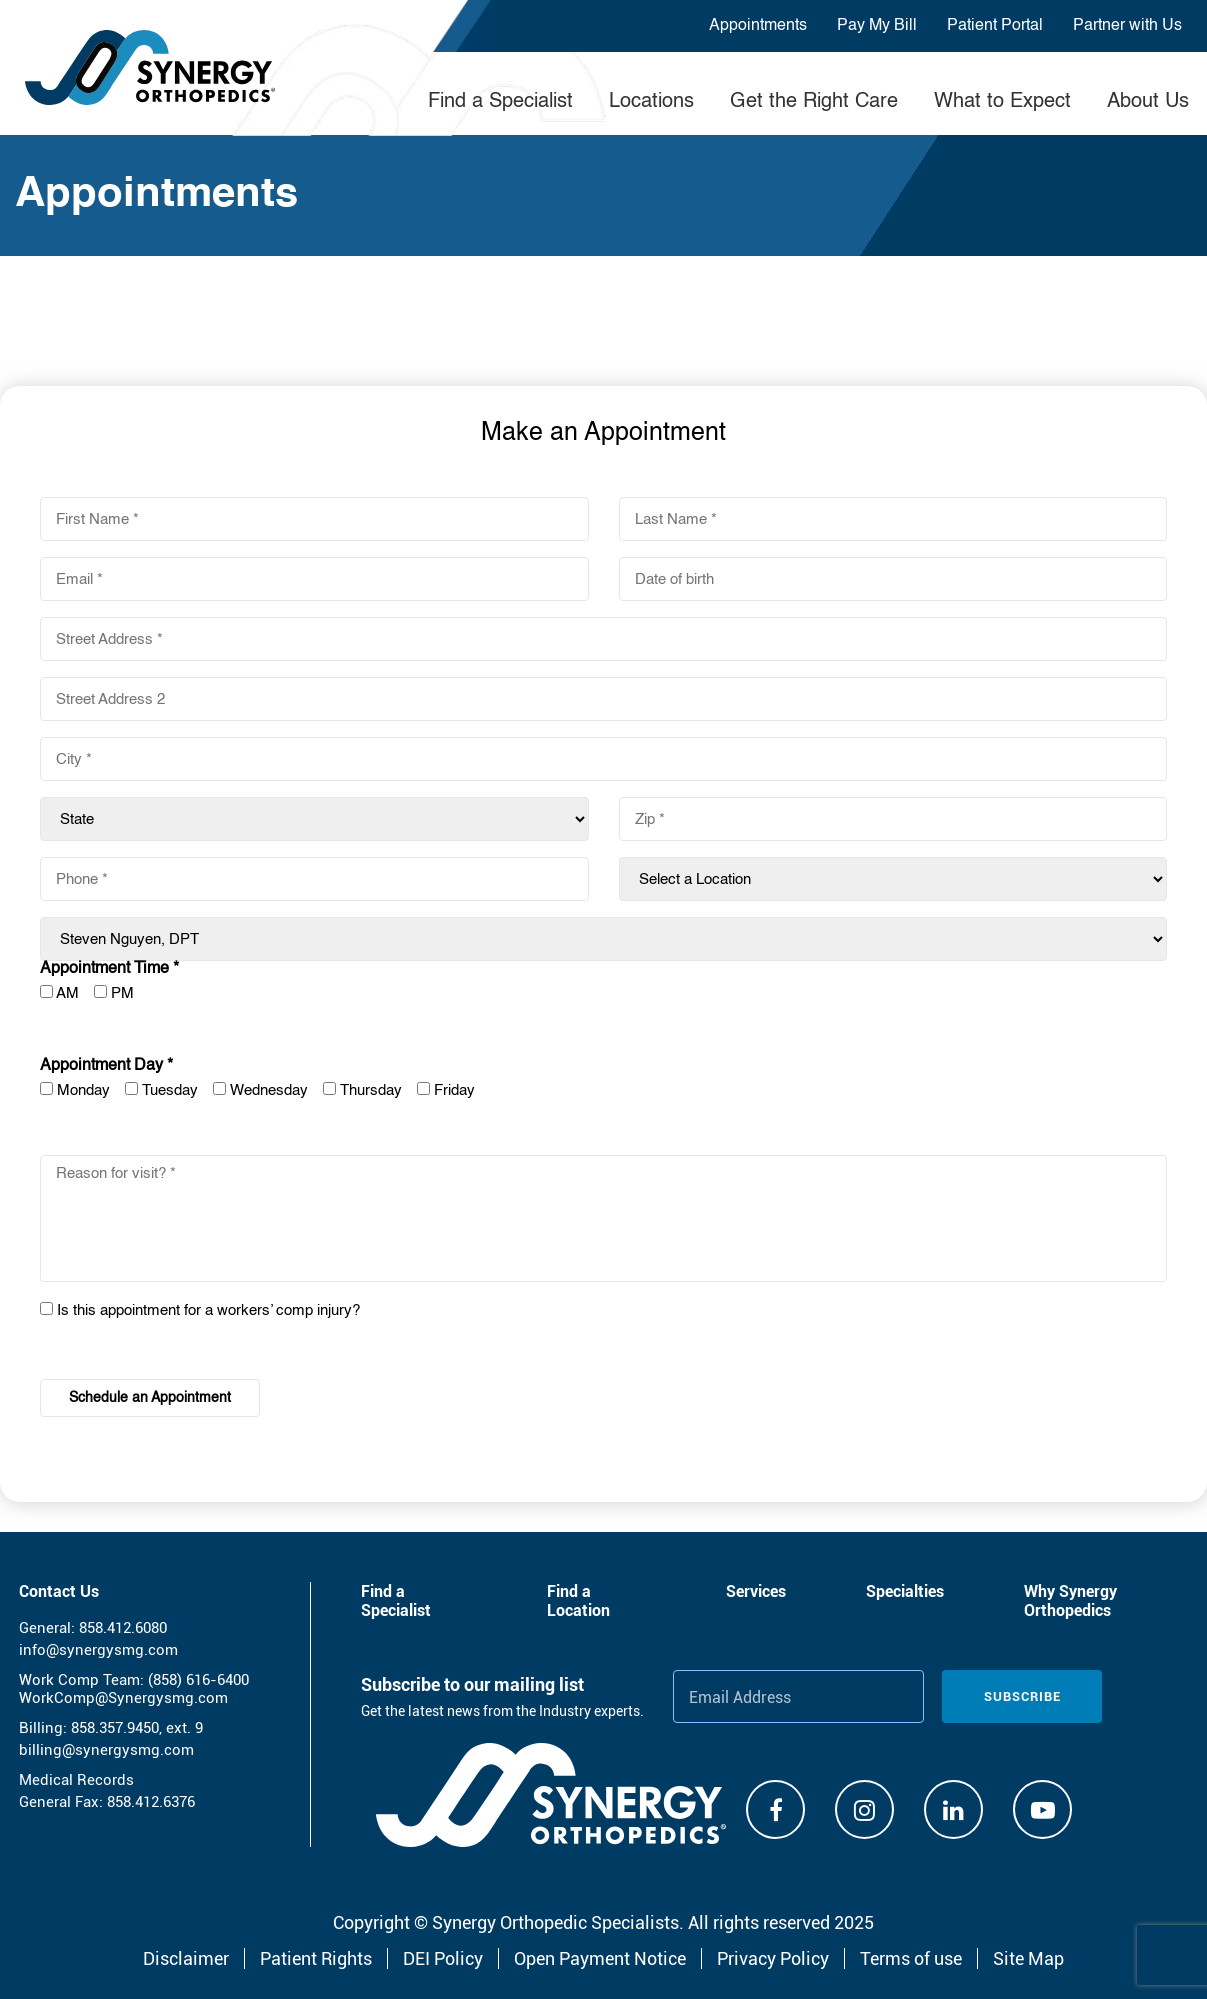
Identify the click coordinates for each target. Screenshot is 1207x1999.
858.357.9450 (115, 1728)
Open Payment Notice (600, 1958)
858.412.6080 (123, 1628)
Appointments (758, 26)
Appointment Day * (106, 1066)
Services (756, 1591)
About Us (1148, 102)
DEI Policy (443, 1958)
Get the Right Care (814, 102)
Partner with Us (1127, 26)
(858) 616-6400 (198, 1680)
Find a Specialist (500, 102)
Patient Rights (316, 1958)
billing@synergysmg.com (106, 1750)
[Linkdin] (953, 1809)
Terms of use (911, 1958)
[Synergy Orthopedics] (551, 1795)
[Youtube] (1042, 1809)
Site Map (1028, 1958)
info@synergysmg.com (98, 1650)
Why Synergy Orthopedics (1070, 1601)
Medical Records (76, 1780)
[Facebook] (775, 1809)
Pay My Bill (877, 26)
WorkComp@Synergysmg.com (123, 1698)
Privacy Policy (773, 1958)
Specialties (905, 1591)
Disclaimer (186, 1958)
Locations (651, 102)
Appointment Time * (109, 969)
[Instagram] (864, 1809)
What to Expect (1002, 102)
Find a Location (578, 1601)
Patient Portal (995, 26)
